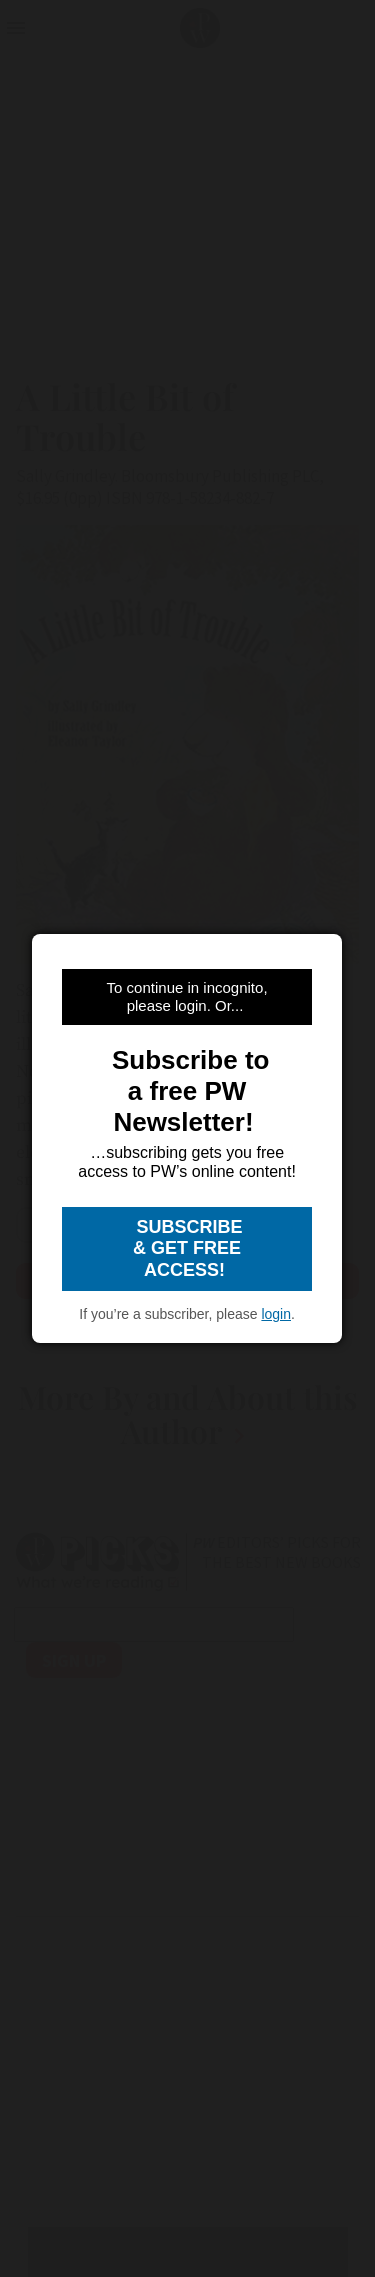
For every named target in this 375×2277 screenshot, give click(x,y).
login (276, 1314)
